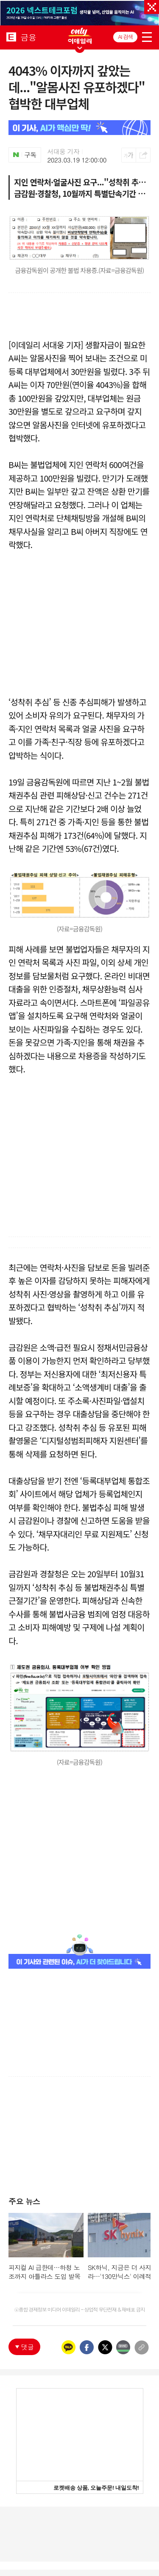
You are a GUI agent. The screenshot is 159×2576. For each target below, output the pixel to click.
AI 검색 (125, 37)
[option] (79, 13)
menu (147, 35)
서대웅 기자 (63, 151)
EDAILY (11, 36)
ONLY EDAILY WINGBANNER (80, 36)
